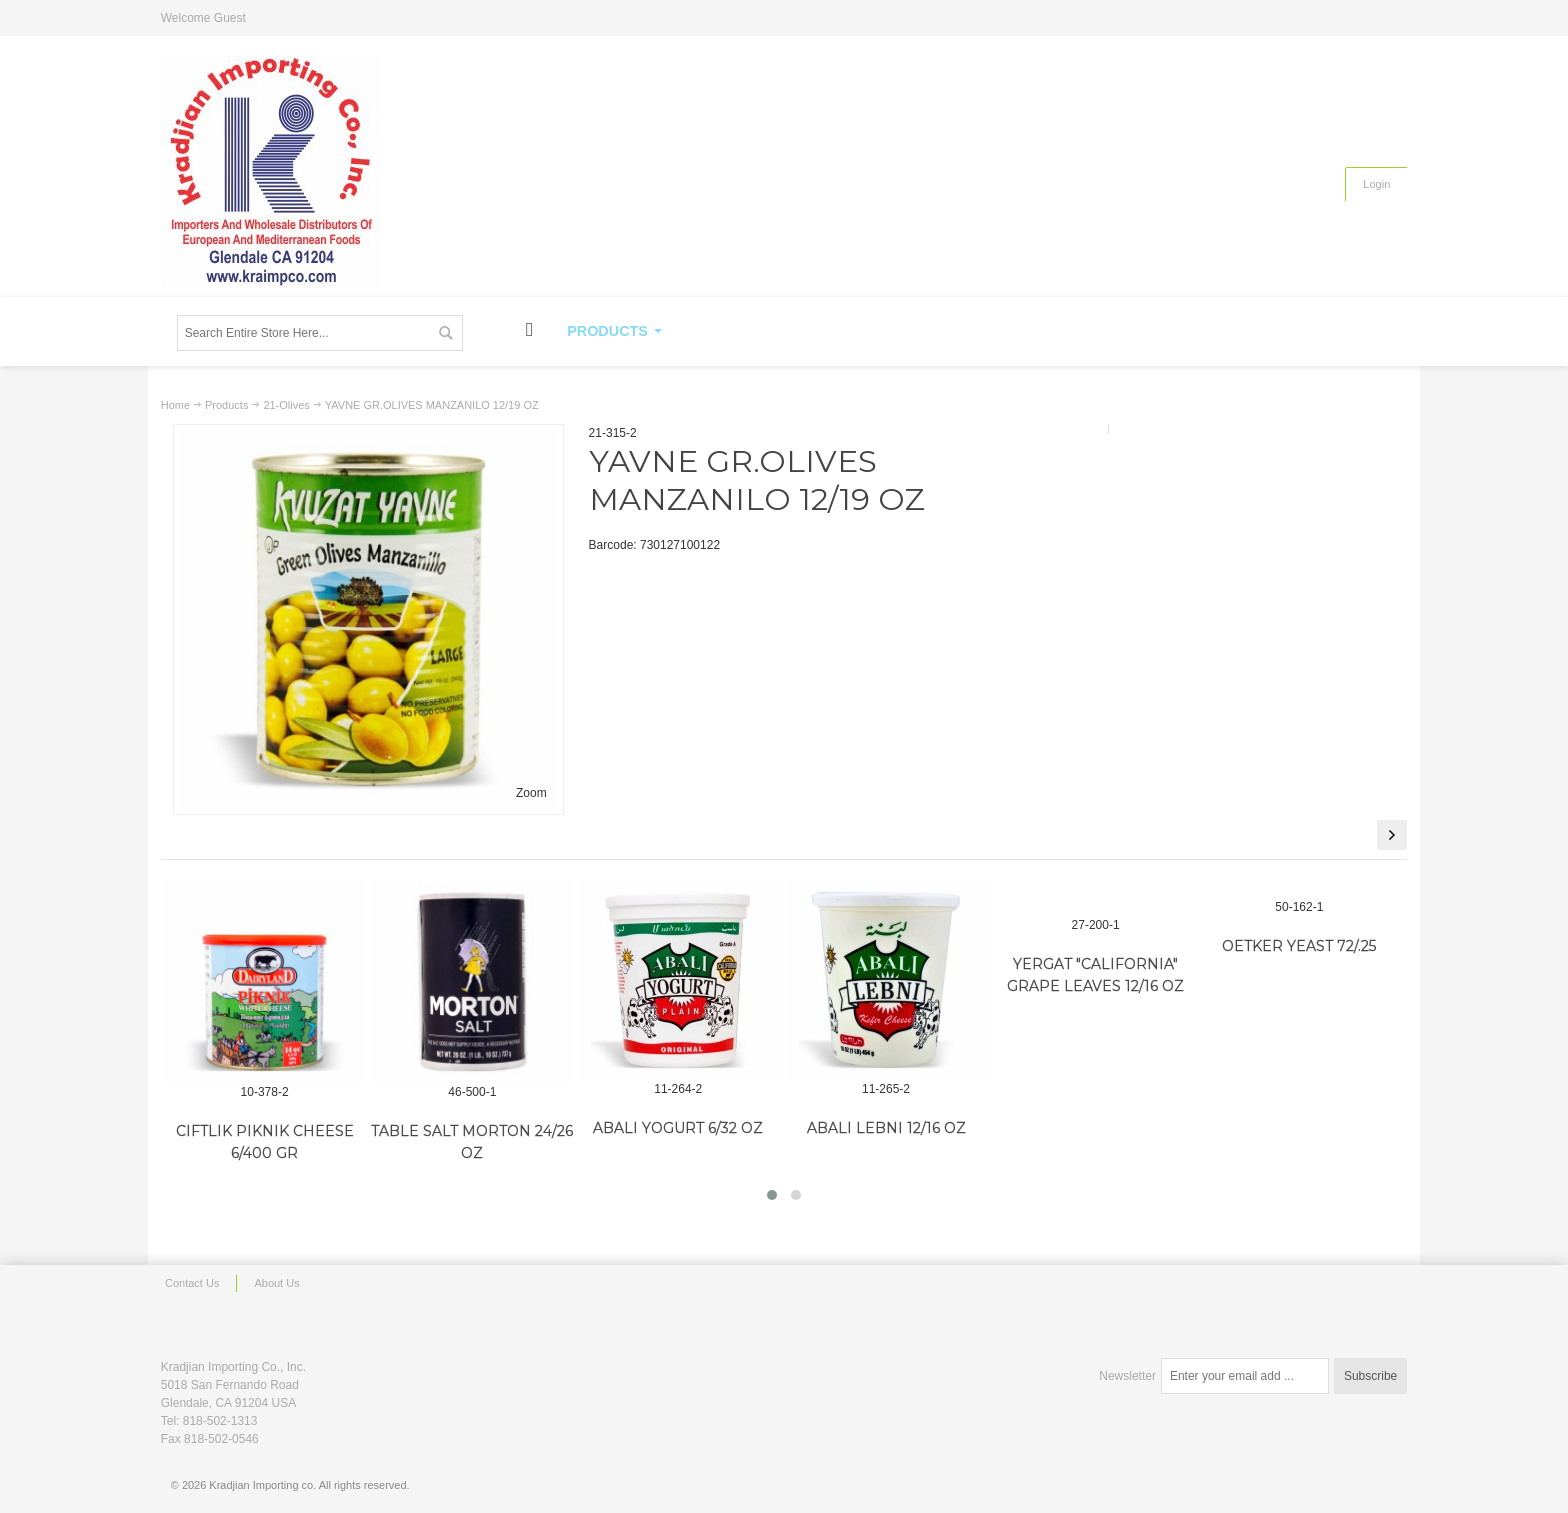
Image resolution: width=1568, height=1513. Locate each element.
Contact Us (192, 1283)
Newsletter (1127, 1376)
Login (1376, 184)
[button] (772, 1195)
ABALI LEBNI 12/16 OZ (886, 1128)
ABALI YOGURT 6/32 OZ (678, 1128)
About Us (276, 1283)
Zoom (531, 793)
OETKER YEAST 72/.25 (1299, 946)
